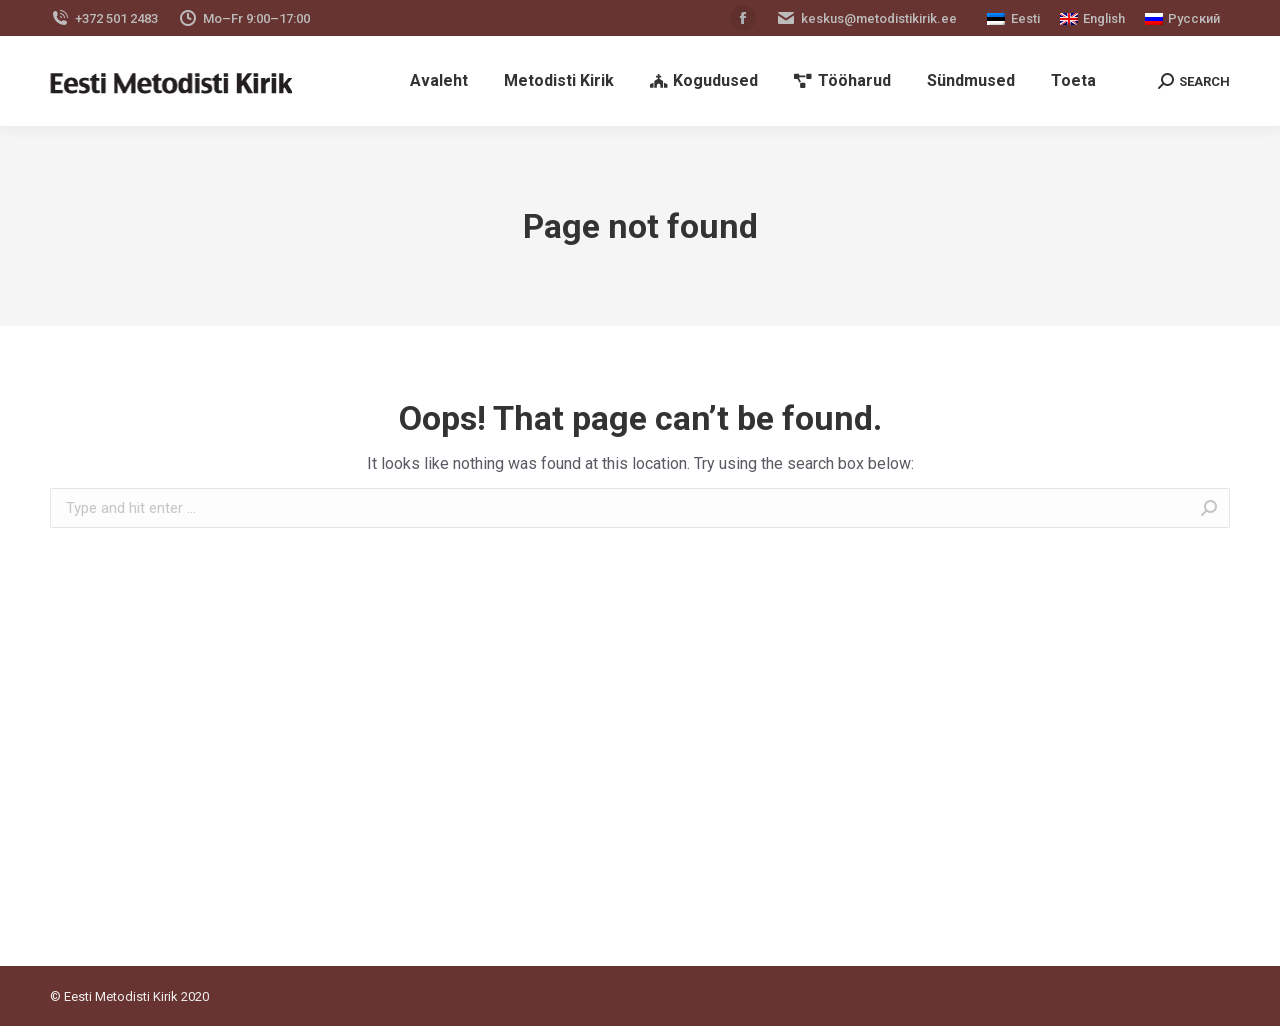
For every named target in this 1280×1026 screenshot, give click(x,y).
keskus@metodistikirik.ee (866, 18)
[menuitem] (439, 81)
